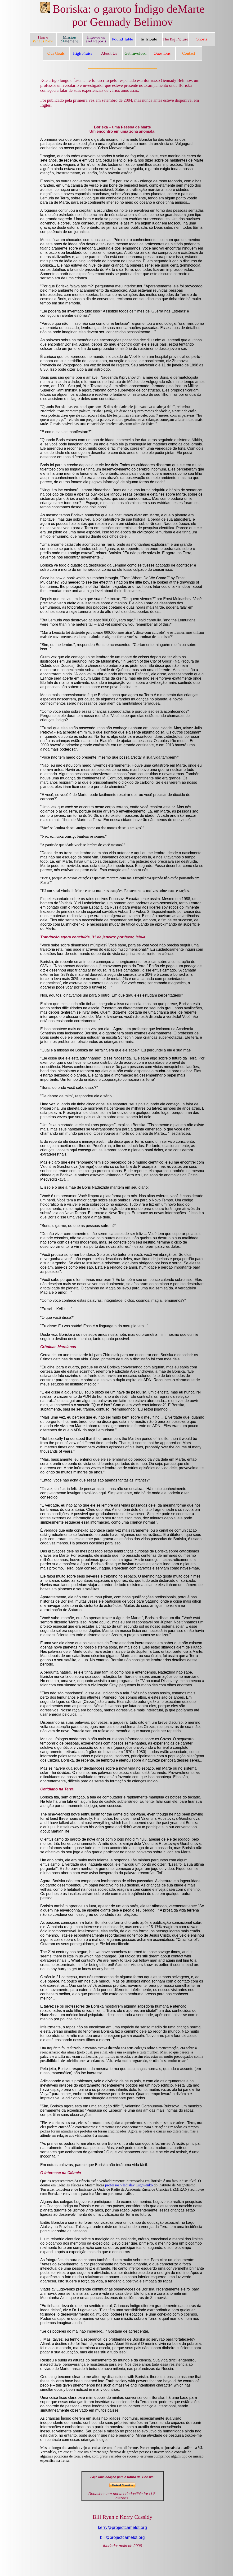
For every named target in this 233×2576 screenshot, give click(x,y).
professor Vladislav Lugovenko (129, 2185)
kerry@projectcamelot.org (122, 2527)
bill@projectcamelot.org (122, 2537)
